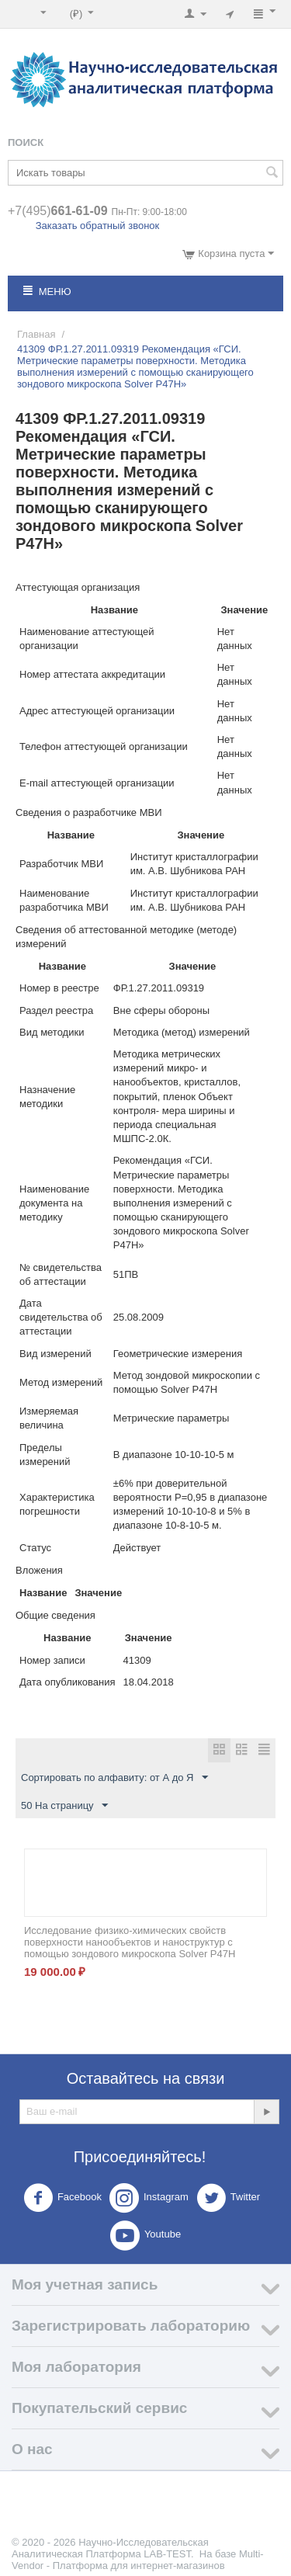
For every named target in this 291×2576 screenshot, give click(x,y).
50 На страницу (64, 1806)
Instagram (149, 2198)
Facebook (62, 2198)
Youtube (145, 2235)
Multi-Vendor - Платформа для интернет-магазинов (138, 2559)
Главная (36, 334)
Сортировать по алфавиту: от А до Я (114, 1778)
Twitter (228, 2198)
